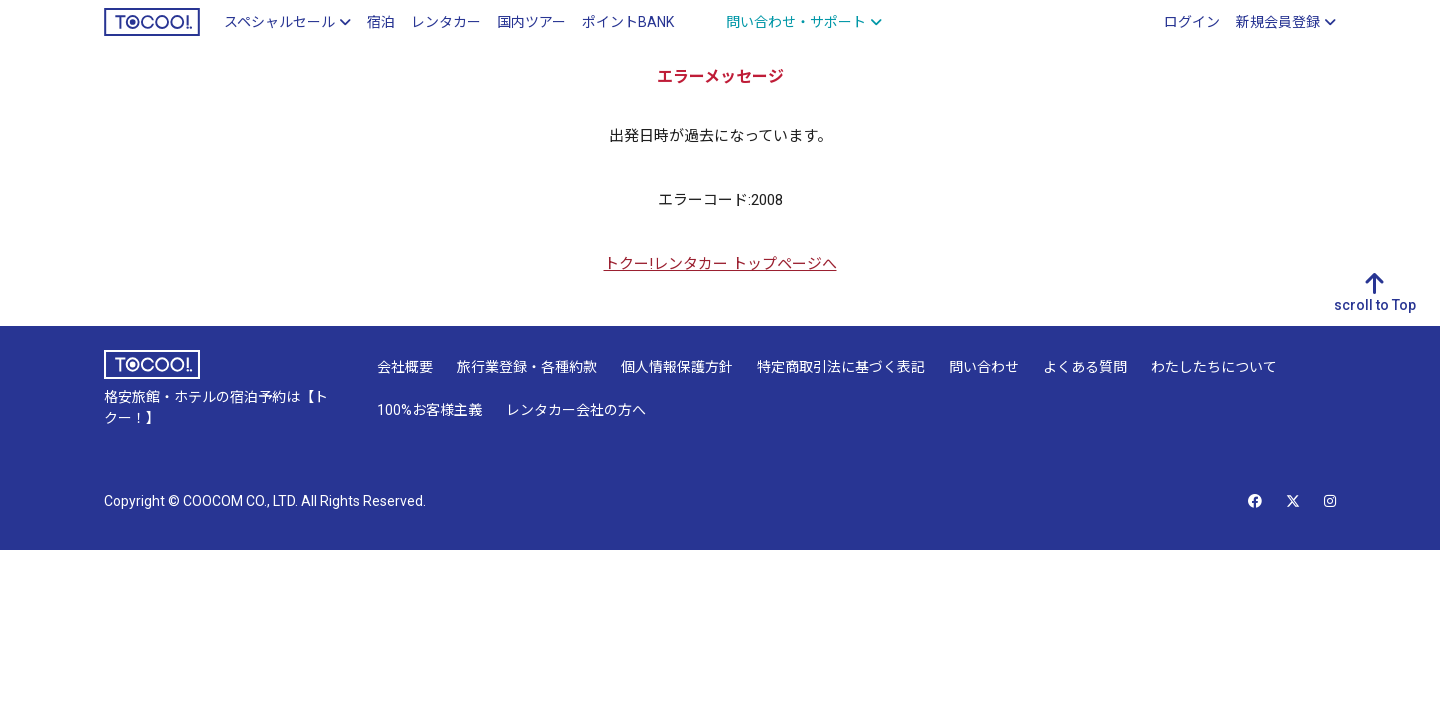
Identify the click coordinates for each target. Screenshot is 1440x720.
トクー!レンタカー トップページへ (720, 264)
